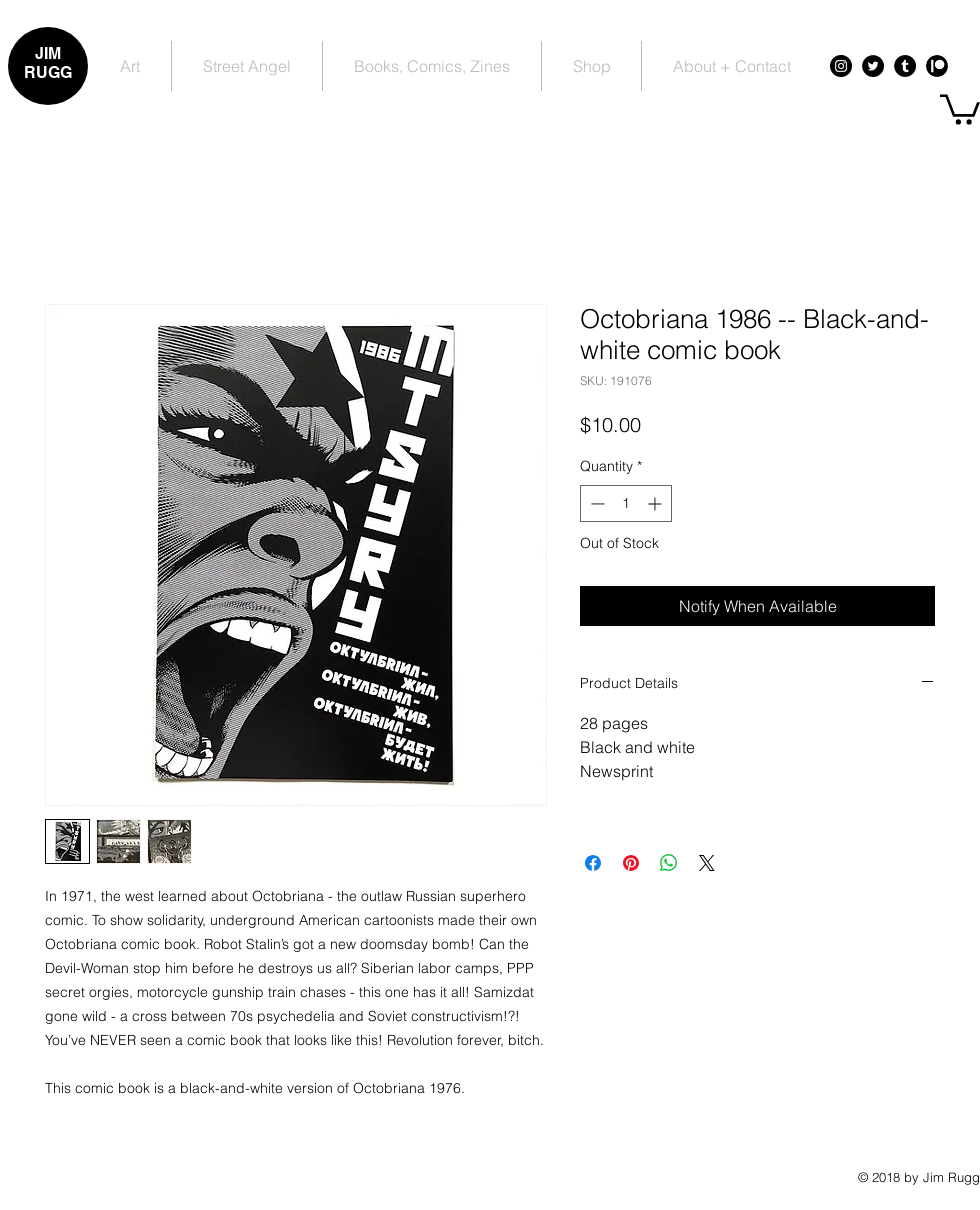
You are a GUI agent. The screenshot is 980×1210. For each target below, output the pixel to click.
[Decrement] (595, 503)
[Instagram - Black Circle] (841, 66)
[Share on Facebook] (593, 863)
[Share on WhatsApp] (669, 863)
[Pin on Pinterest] (631, 863)
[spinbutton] (626, 503)
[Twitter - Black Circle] (873, 66)
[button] (960, 108)
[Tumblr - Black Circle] (905, 66)
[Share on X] (707, 863)
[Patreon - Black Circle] (937, 66)
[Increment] (656, 503)
